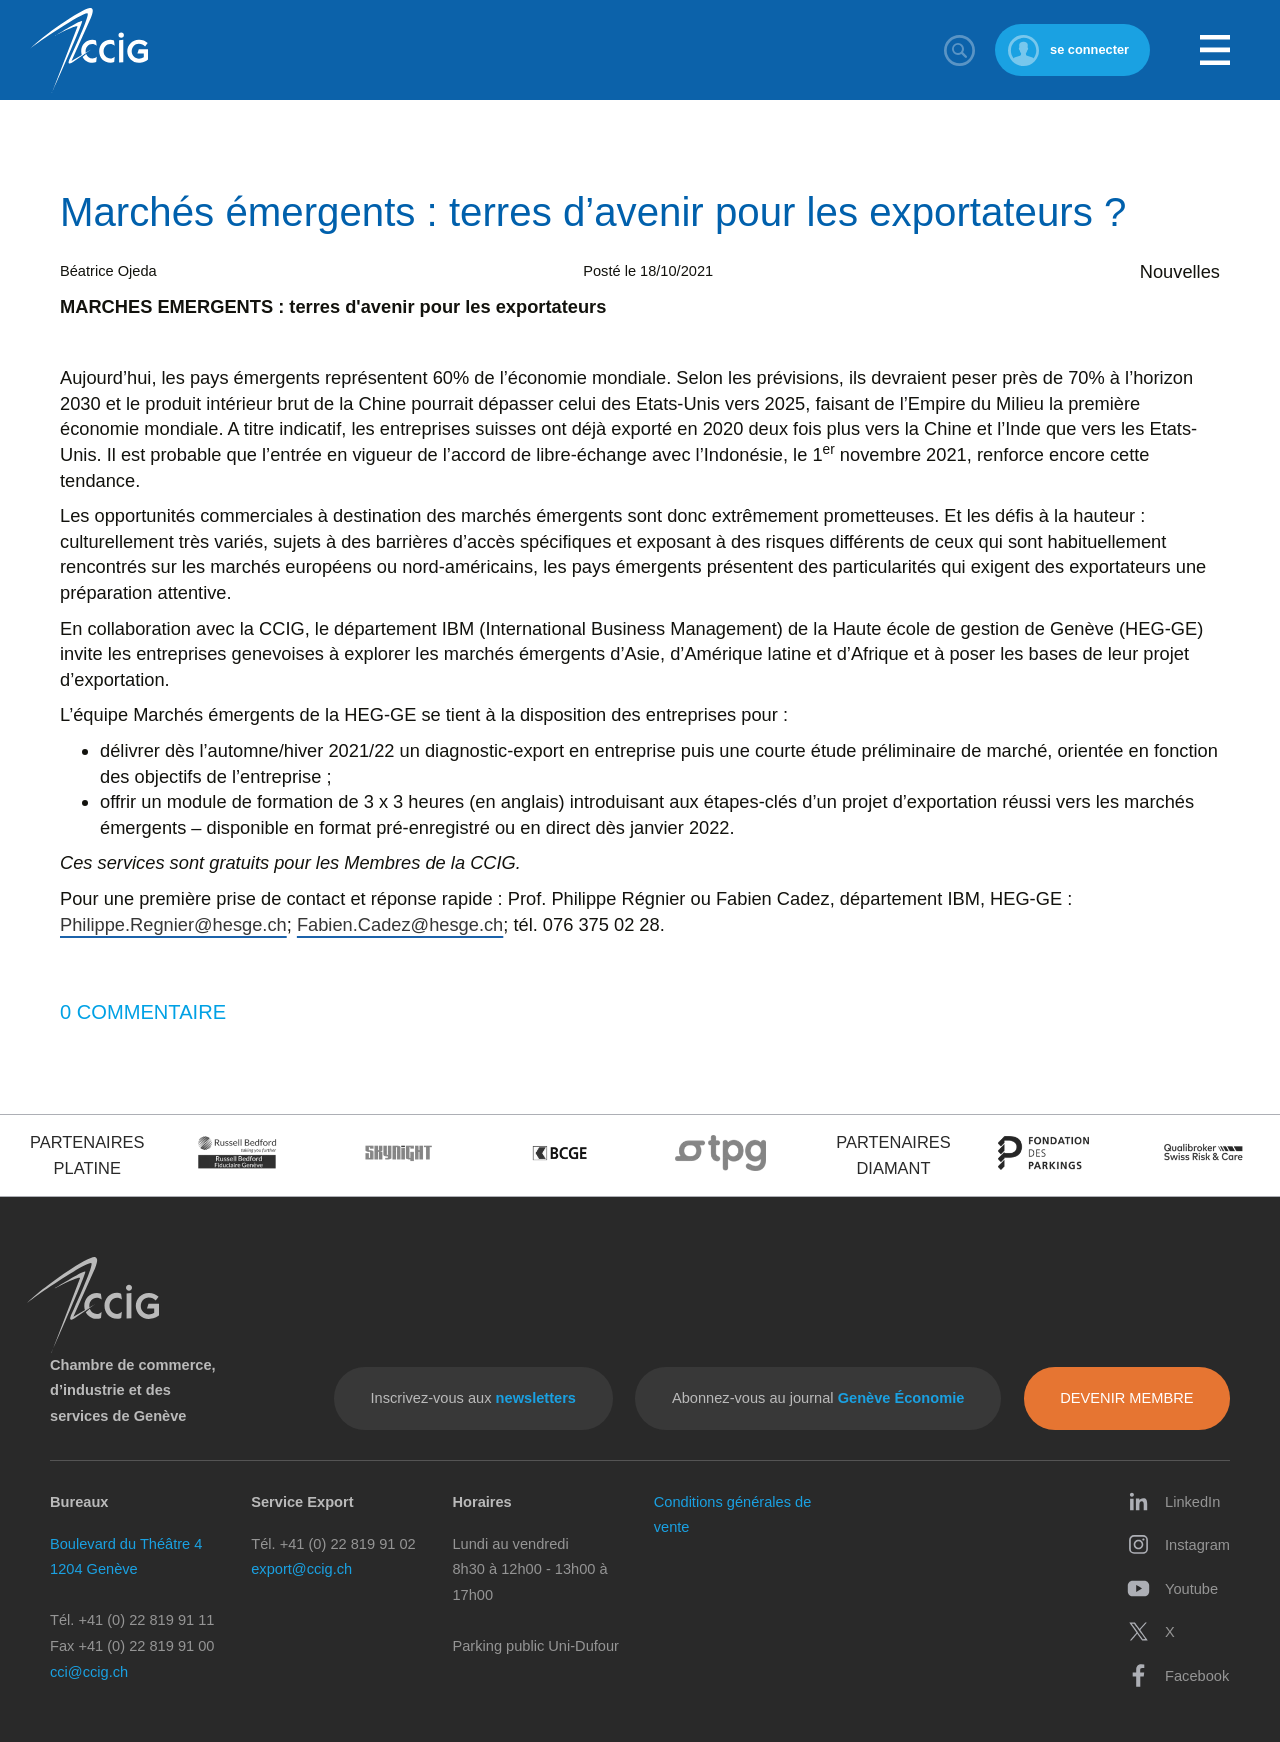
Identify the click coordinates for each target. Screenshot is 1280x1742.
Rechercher (959, 50)
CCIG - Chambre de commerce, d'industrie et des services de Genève (89, 50)
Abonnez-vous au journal (818, 1398)
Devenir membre (1126, 1398)
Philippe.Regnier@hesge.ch (173, 924)
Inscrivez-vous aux (473, 1398)
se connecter (1089, 49)
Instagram (1178, 1544)
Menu (1215, 50)
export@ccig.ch (301, 1569)
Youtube (1172, 1588)
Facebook (1178, 1675)
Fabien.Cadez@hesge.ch (400, 924)
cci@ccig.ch (89, 1672)
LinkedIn (1173, 1501)
